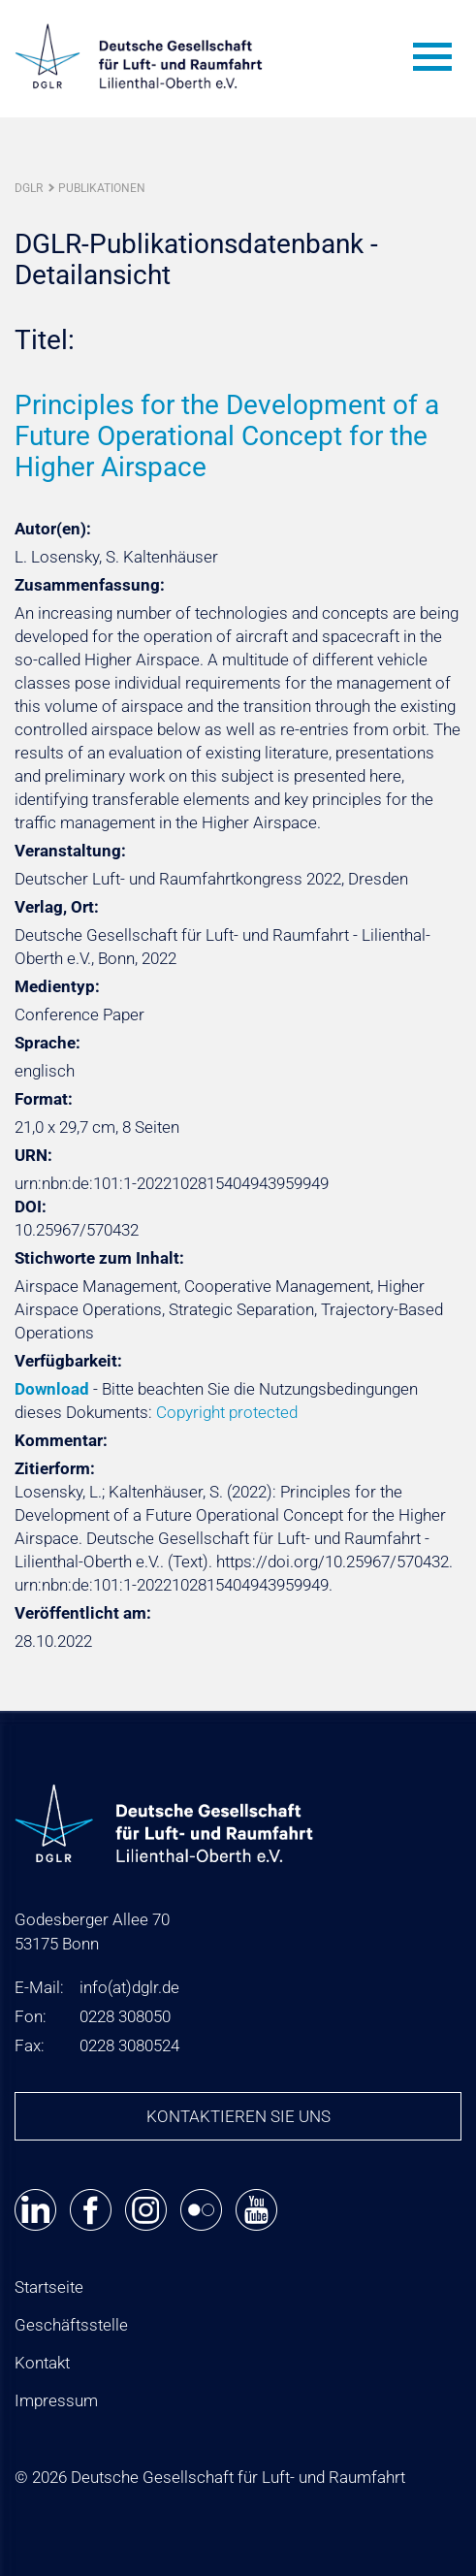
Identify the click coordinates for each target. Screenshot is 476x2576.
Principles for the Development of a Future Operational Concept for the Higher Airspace (227, 436)
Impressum (56, 2400)
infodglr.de (129, 1987)
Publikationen (101, 188)
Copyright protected (227, 1412)
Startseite (49, 2287)
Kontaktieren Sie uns (238, 2116)
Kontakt (42, 2362)
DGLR (29, 188)
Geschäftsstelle (71, 2324)
